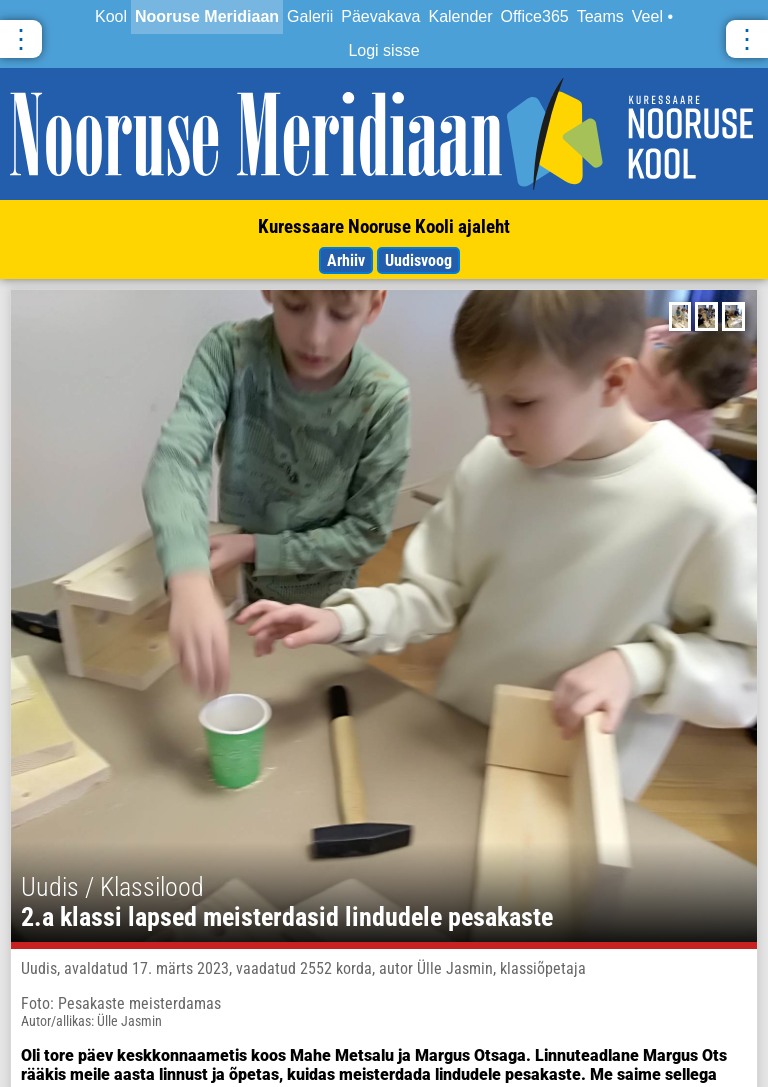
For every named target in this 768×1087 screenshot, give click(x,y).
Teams (600, 16)
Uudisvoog (418, 260)
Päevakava (380, 16)
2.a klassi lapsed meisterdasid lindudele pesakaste (287, 917)
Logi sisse (383, 50)
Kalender (460, 16)
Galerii (310, 16)
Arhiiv (346, 260)
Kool (111, 16)
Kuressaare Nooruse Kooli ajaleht (384, 226)
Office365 (535, 16)
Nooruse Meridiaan (207, 16)
